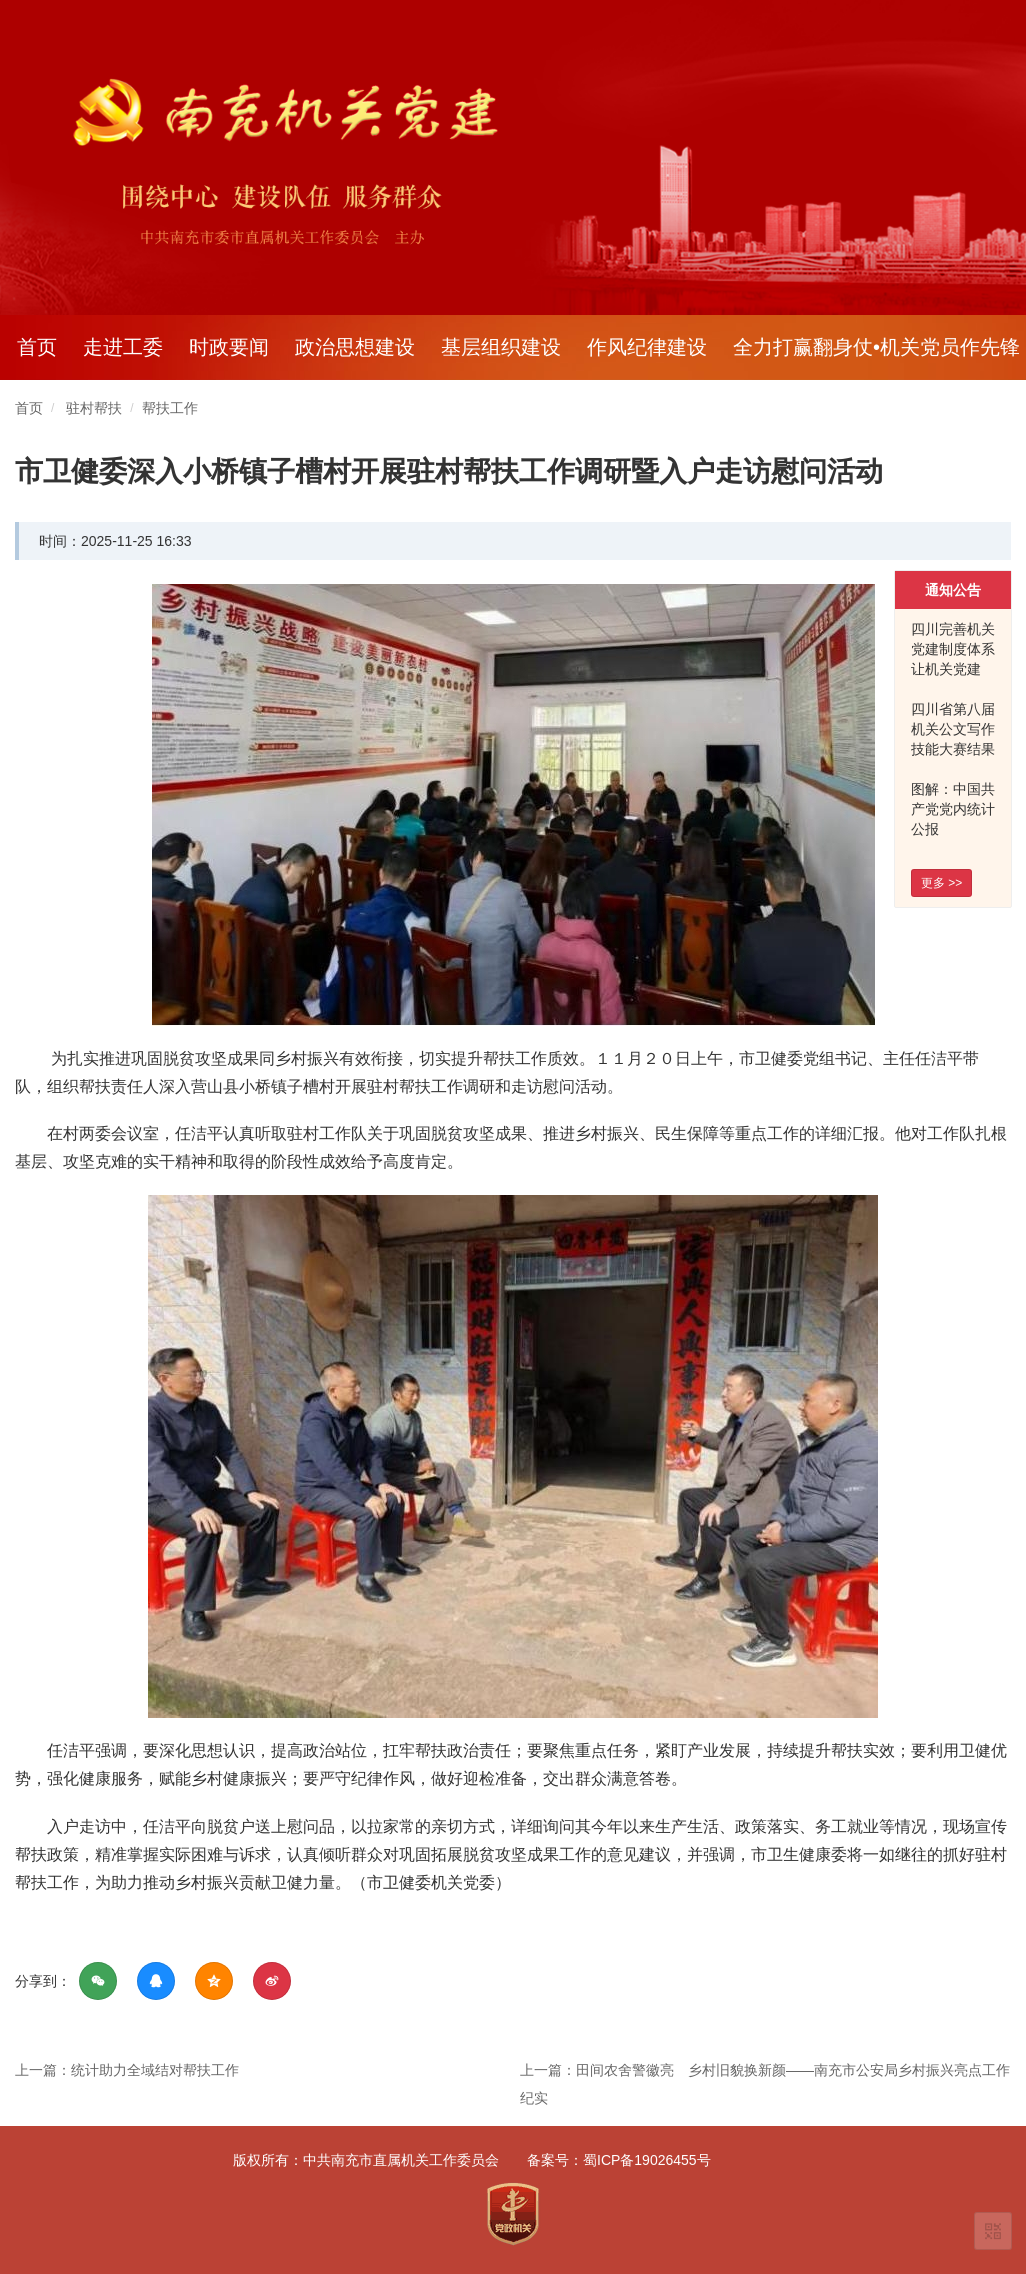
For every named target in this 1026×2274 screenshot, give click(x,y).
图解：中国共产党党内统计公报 (953, 809)
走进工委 (123, 347)
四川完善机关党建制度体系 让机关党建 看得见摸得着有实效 (953, 669)
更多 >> (941, 883)
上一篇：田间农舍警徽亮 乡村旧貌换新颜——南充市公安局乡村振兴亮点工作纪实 (765, 2084)
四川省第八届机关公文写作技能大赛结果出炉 (953, 739)
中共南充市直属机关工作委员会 (401, 2160)
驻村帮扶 (94, 408)
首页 (37, 347)
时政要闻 (229, 347)
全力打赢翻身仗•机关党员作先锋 (876, 347)
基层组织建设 (501, 347)
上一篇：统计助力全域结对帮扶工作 (127, 2070)
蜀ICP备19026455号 (647, 2160)
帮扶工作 (170, 408)
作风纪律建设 (647, 347)
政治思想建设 (355, 347)
